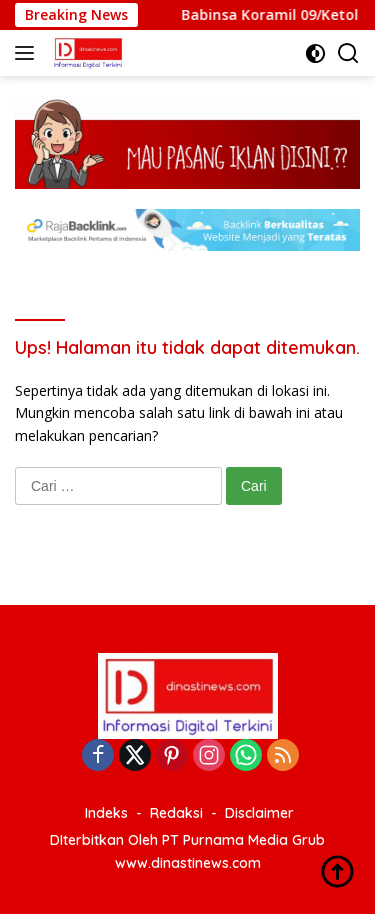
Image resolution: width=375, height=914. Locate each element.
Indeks (106, 813)
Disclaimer (259, 813)
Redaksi (176, 813)
